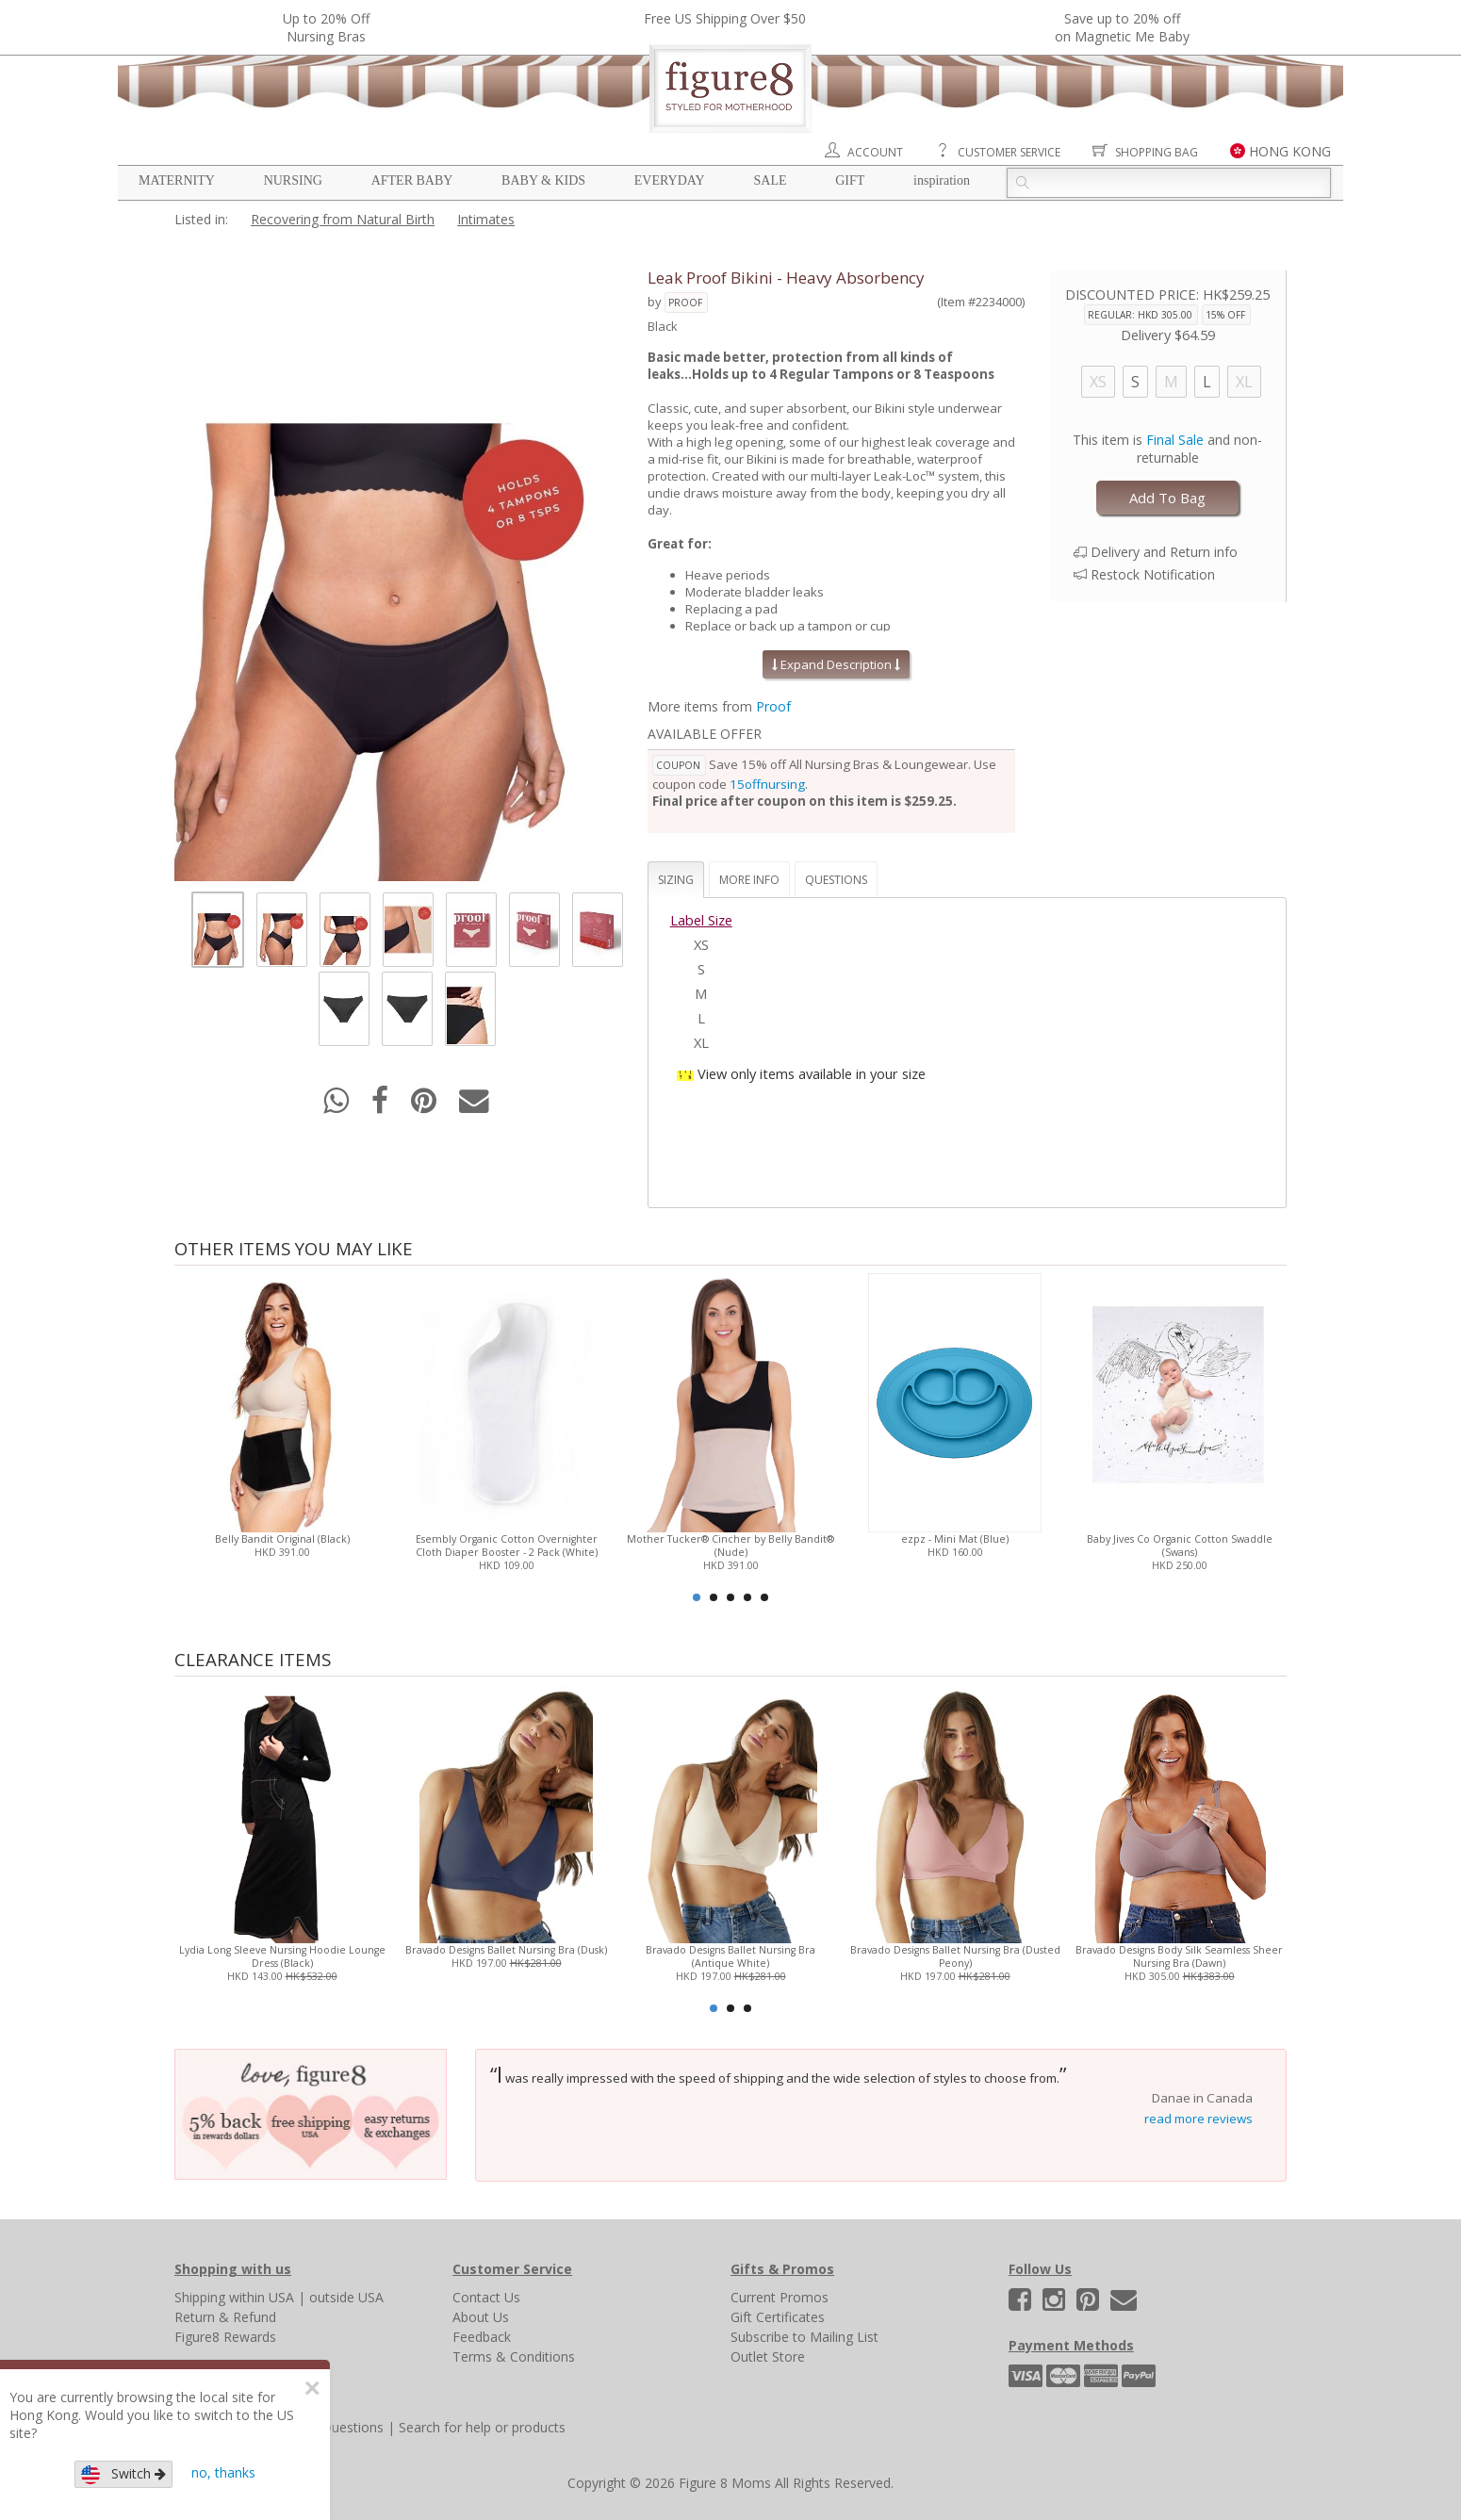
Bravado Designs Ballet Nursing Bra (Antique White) (730, 1956)
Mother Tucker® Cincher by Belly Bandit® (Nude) (730, 1545)
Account (875, 152)
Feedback (481, 2337)
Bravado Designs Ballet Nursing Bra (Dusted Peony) (955, 1956)
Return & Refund (225, 2317)
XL (1244, 381)
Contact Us (486, 2297)
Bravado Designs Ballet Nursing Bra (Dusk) (506, 1949)
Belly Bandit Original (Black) (282, 1539)
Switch (123, 2474)
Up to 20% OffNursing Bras (326, 27)
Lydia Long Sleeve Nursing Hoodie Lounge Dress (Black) (282, 1956)
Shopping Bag (1156, 152)
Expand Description (836, 664)
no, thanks (223, 2472)
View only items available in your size (812, 1073)
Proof (685, 302)
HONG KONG (1290, 151)
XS (1098, 381)
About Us (480, 2317)
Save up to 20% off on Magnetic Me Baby (1122, 27)
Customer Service (1009, 152)
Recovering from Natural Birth (343, 219)
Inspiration (941, 180)
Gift (849, 180)
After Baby (412, 180)
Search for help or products (482, 2427)
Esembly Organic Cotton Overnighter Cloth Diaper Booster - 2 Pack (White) (507, 1545)
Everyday (669, 180)
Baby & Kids (543, 180)
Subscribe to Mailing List (804, 2337)
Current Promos (779, 2297)
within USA (261, 2297)
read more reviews (1198, 2118)
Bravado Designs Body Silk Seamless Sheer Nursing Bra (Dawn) (1179, 1956)
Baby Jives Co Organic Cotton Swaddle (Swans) (1179, 1545)
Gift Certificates (777, 2317)
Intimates (486, 219)
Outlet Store (767, 2356)
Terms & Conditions (513, 2356)
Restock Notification (1153, 574)
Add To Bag (1167, 497)
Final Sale (1175, 440)
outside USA (346, 2297)
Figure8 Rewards (225, 2337)
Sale (769, 180)
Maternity (177, 180)
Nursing (293, 180)
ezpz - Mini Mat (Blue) (955, 1539)
